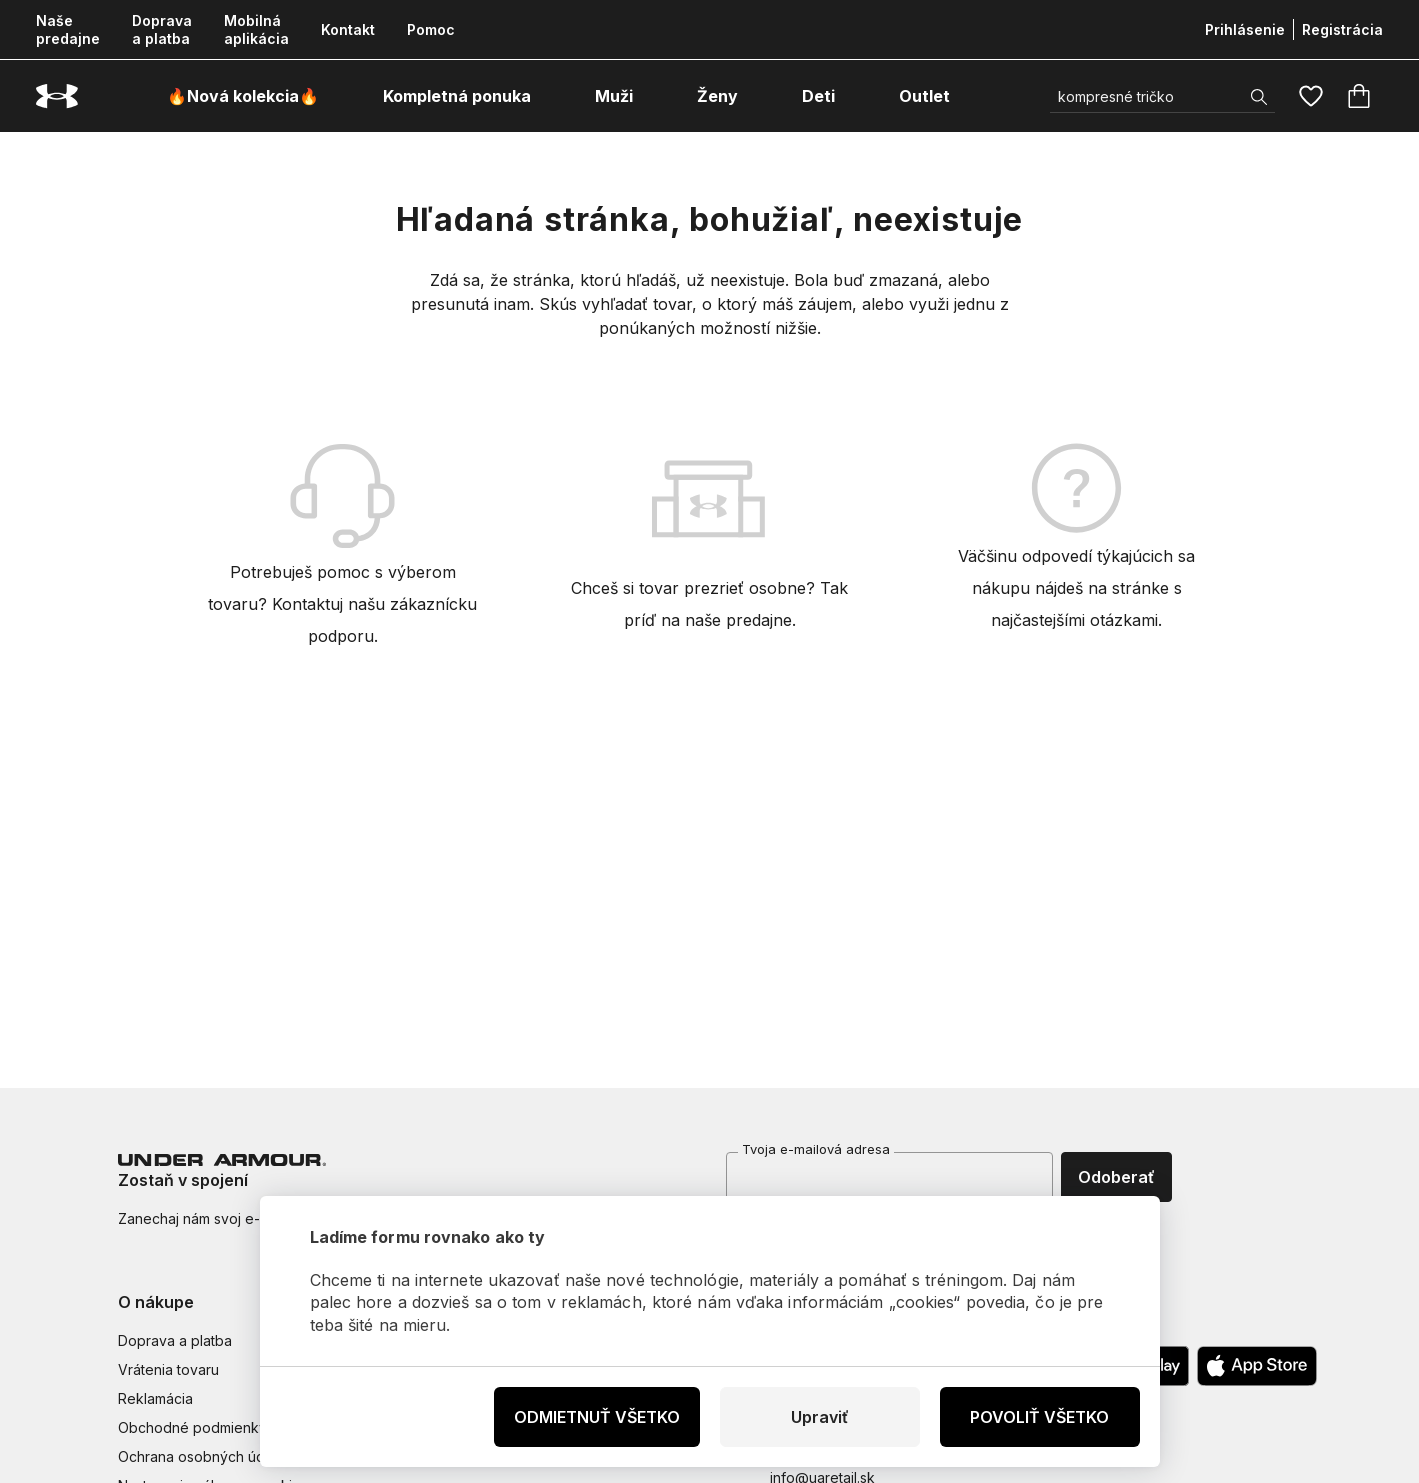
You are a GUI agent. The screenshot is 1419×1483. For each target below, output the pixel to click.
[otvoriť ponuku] (549, 96)
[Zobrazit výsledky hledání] (1259, 97)
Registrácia (1342, 29)
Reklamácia (155, 1398)
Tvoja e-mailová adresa (816, 1149)
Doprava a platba (162, 29)
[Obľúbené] (1311, 96)
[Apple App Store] (1257, 1366)
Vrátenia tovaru (168, 1369)
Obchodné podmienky (192, 1427)
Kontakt (348, 29)
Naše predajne (68, 29)
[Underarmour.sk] (57, 96)
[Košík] (1359, 96)
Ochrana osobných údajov (205, 1456)
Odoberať (1116, 1177)
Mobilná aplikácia (256, 29)
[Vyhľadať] (1162, 96)
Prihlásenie (1245, 29)
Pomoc (431, 29)
